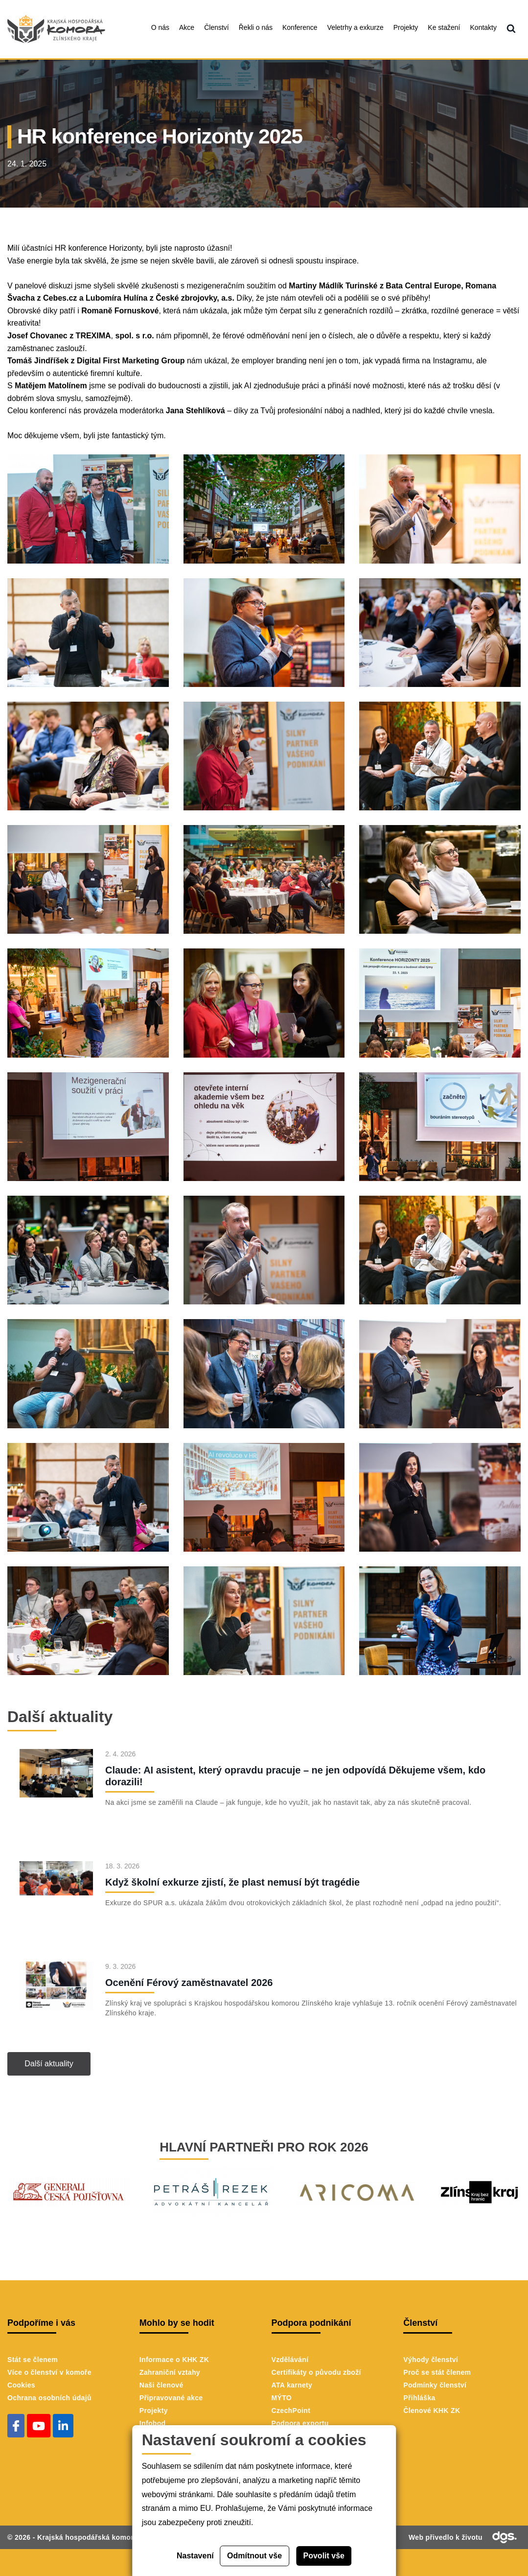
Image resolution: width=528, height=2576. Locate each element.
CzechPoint (291, 2410)
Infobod (152, 2423)
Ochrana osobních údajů (49, 2398)
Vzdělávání (290, 2359)
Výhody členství (430, 2359)
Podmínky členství (434, 2385)
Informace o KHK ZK (174, 2359)
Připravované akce (171, 2398)
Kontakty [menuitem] (483, 27)
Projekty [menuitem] (405, 27)
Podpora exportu (300, 2423)
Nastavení (195, 2556)
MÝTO (282, 2398)
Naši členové (161, 2385)
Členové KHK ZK (431, 2410)
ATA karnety (292, 2385)
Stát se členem (32, 2359)
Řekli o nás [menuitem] (256, 27)
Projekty (153, 2410)
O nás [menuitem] (160, 27)
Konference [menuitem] (300, 27)
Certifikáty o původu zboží (316, 2372)
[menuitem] (511, 29)
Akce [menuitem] (186, 27)
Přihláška (419, 2398)
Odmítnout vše (254, 2556)
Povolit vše (323, 2556)
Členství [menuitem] (216, 27)
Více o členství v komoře (49, 2372)
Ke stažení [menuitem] (444, 27)
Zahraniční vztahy (169, 2372)
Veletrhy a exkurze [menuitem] (355, 27)
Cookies (21, 2385)
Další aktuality (48, 2063)
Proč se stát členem (437, 2372)
